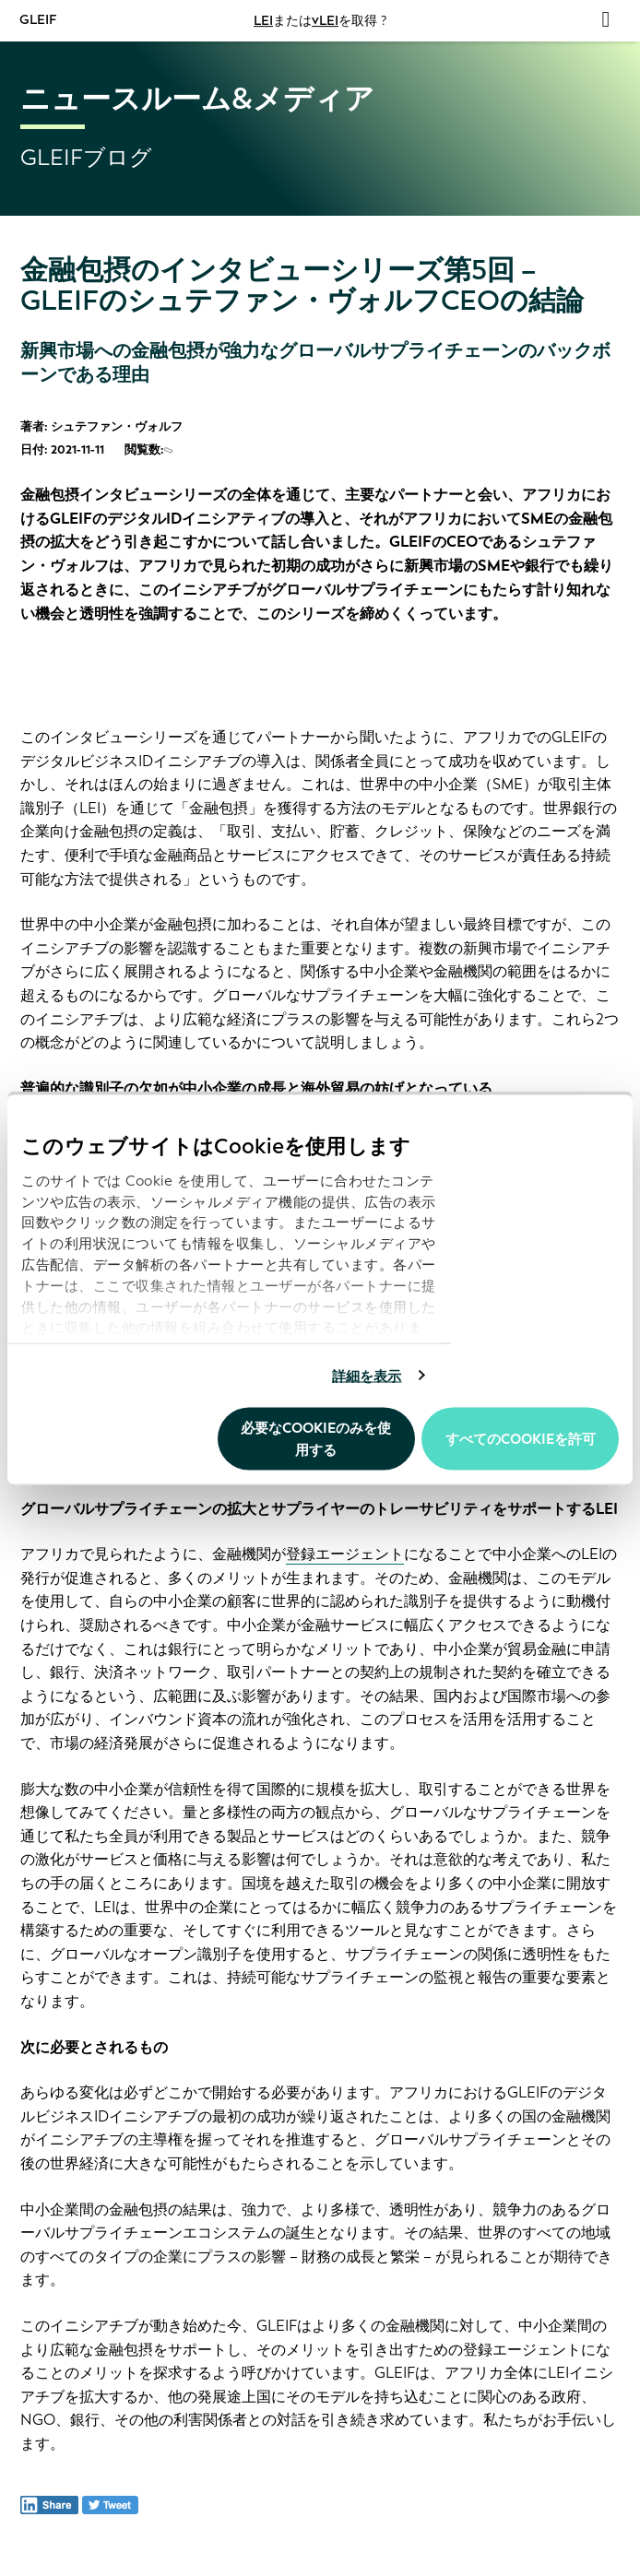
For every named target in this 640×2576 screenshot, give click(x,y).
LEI (263, 21)
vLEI (325, 21)
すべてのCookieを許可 (520, 1439)
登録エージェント (345, 1554)
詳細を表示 (367, 1375)
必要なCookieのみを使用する (316, 1439)
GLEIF (38, 20)
